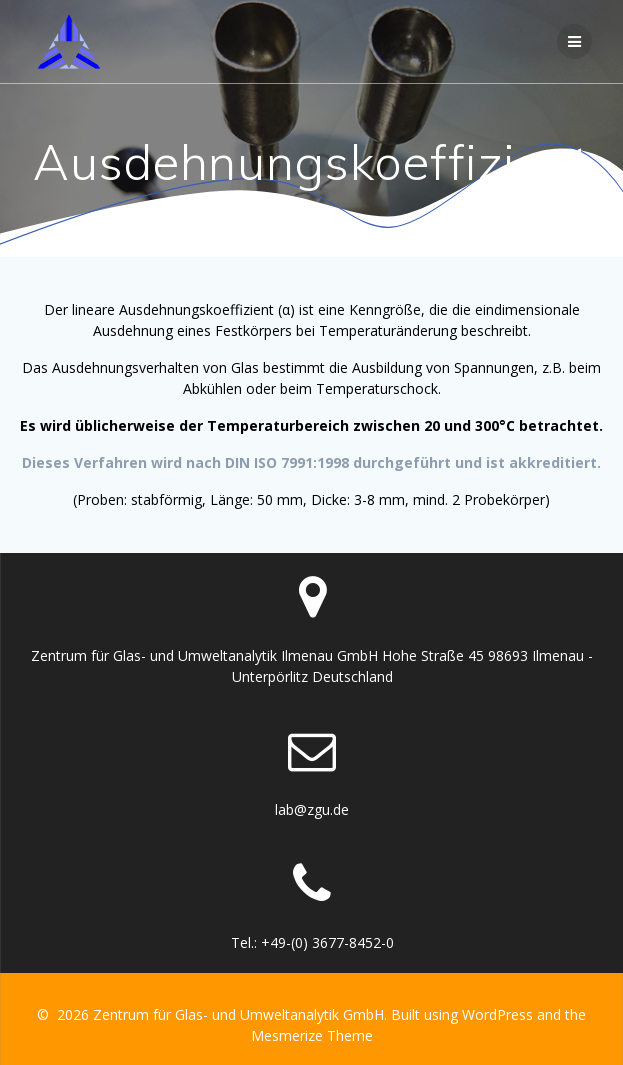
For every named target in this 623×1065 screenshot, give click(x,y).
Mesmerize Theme (312, 1035)
